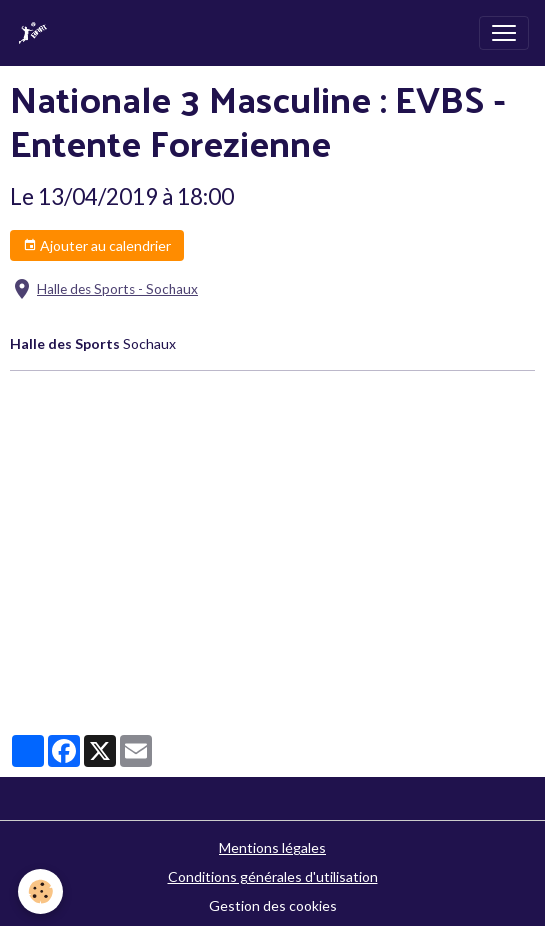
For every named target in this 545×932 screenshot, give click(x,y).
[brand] (37, 33)
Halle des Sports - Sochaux (117, 289)
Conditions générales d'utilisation (273, 876)
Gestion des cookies (273, 905)
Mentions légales (272, 847)
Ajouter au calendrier (97, 246)
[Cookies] (40, 891)
